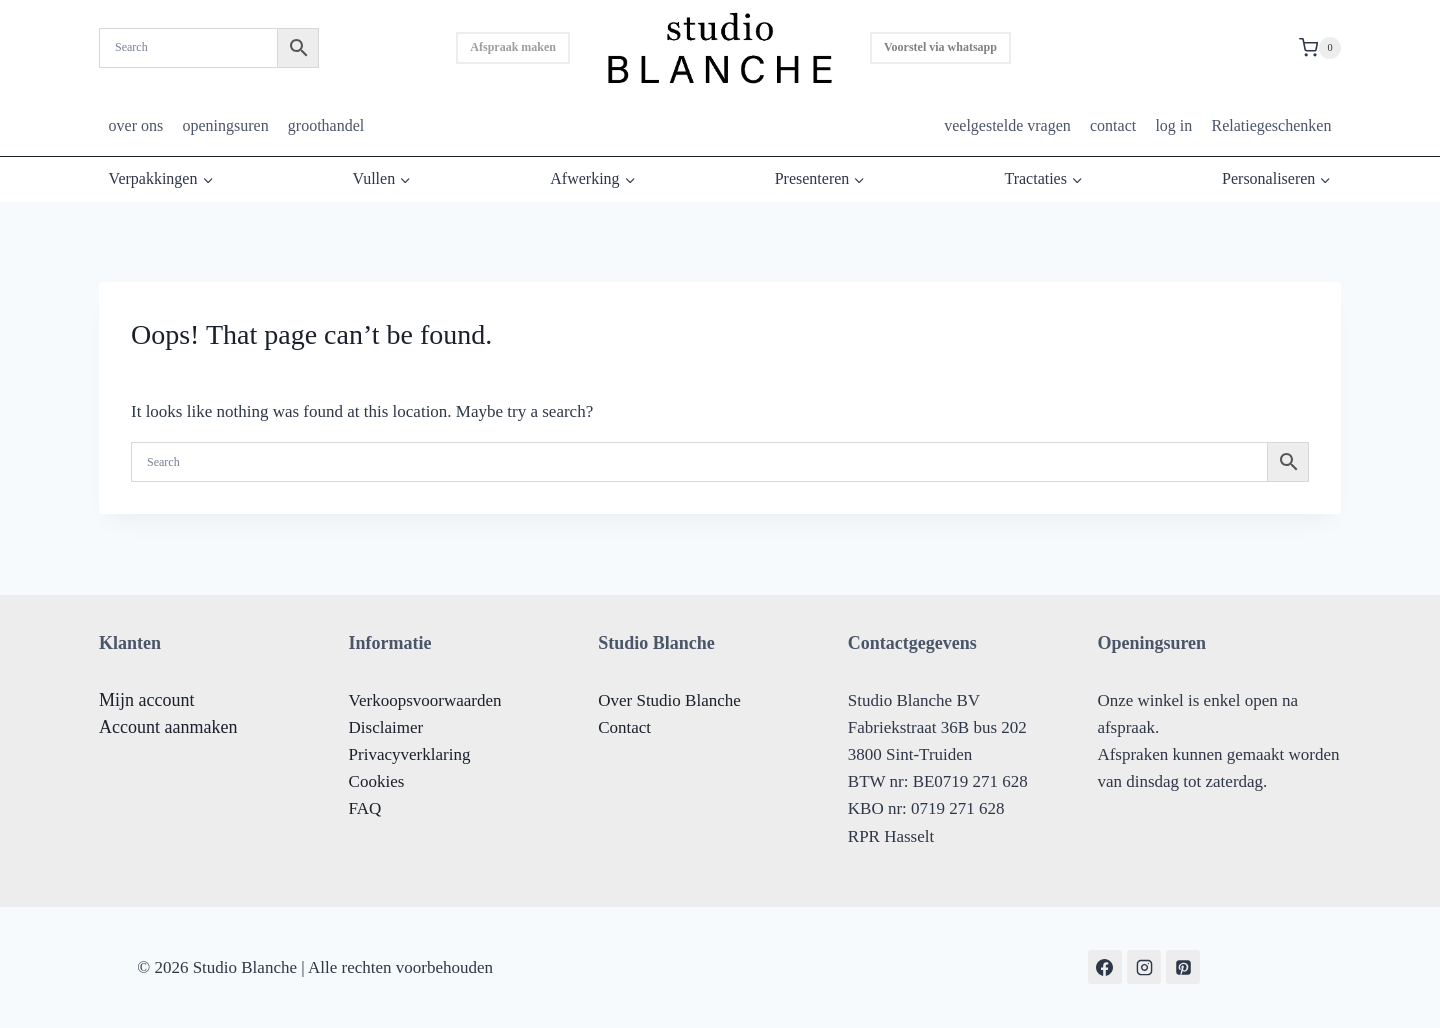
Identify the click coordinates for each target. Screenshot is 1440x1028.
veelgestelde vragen (1007, 125)
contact (1113, 125)
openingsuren (225, 125)
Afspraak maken (513, 47)
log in (1173, 125)
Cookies (377, 781)
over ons (136, 125)
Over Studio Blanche (669, 700)
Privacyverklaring (410, 754)
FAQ (365, 808)
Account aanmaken (168, 727)
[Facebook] (1105, 967)
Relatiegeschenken (1271, 125)
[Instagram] (1144, 967)
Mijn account (146, 700)
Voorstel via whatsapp (940, 47)
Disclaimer (386, 727)
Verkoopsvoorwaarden (425, 700)
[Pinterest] (1183, 967)
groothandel (326, 125)
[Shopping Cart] (1320, 48)
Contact (624, 727)
